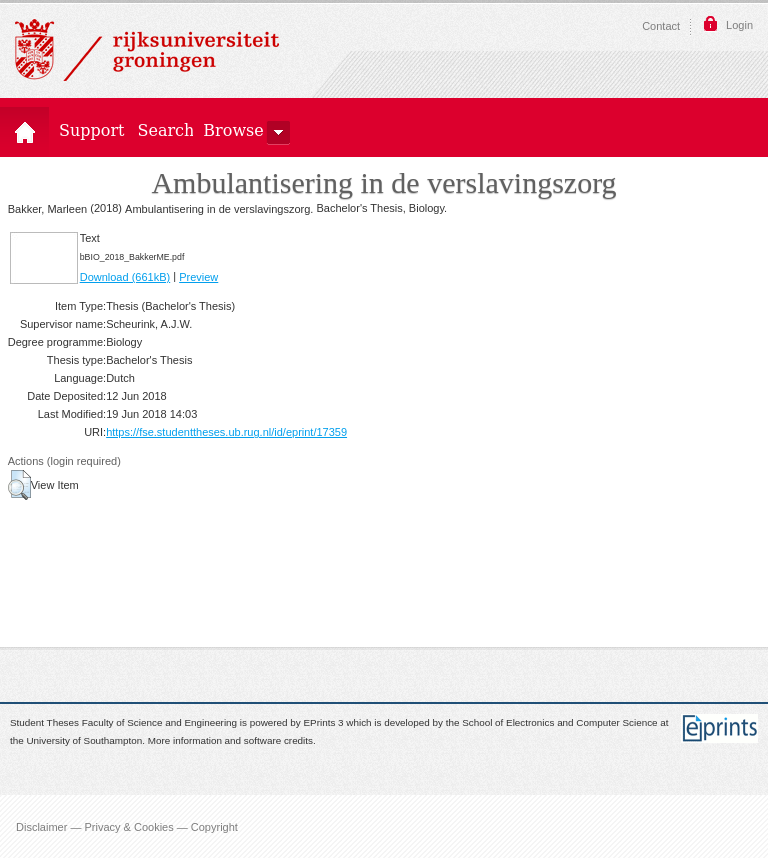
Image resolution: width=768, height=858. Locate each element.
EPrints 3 (324, 722)
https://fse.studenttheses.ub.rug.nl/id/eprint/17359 (226, 432)
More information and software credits (230, 741)
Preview (198, 277)
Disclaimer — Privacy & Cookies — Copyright (127, 826)
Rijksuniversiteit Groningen (147, 50)
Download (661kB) (125, 277)
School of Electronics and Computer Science (559, 722)
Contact (661, 26)
